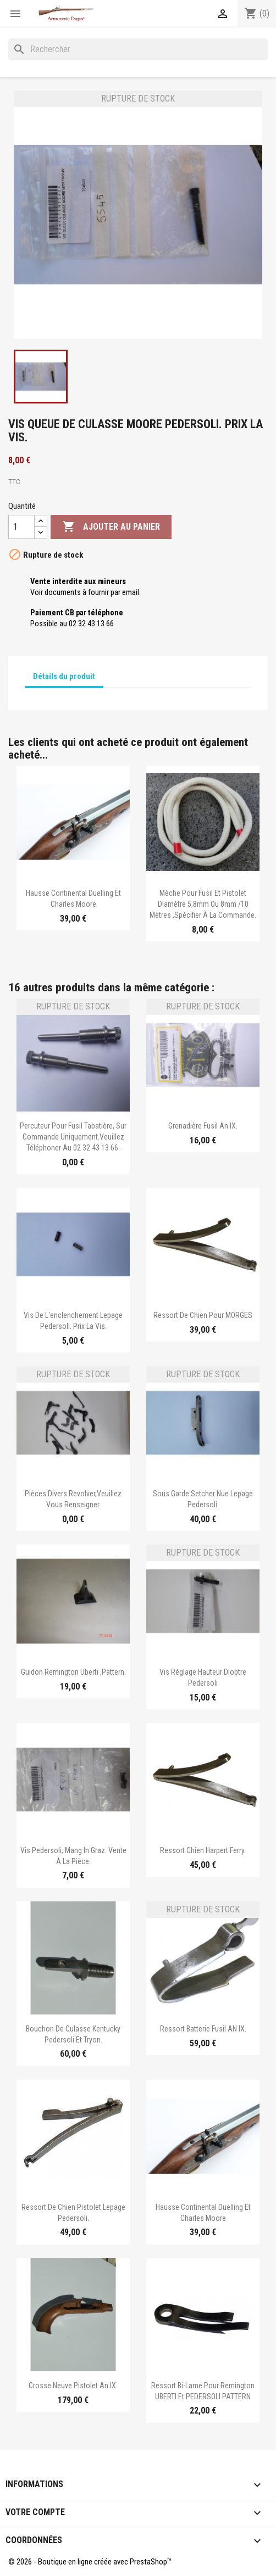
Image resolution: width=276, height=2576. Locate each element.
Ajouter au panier (111, 527)
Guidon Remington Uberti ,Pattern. (73, 1672)
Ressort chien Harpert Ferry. (203, 1850)
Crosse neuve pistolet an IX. (73, 2385)
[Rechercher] (138, 49)
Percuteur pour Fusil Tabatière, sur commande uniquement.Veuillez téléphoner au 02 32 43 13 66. (73, 1136)
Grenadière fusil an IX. (203, 1125)
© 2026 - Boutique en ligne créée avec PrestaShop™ (90, 2562)
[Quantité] (21, 527)
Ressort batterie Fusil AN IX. (203, 2028)
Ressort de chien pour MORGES (202, 1315)
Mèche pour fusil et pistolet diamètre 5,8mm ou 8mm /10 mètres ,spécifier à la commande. (203, 904)
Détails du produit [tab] (64, 676)
